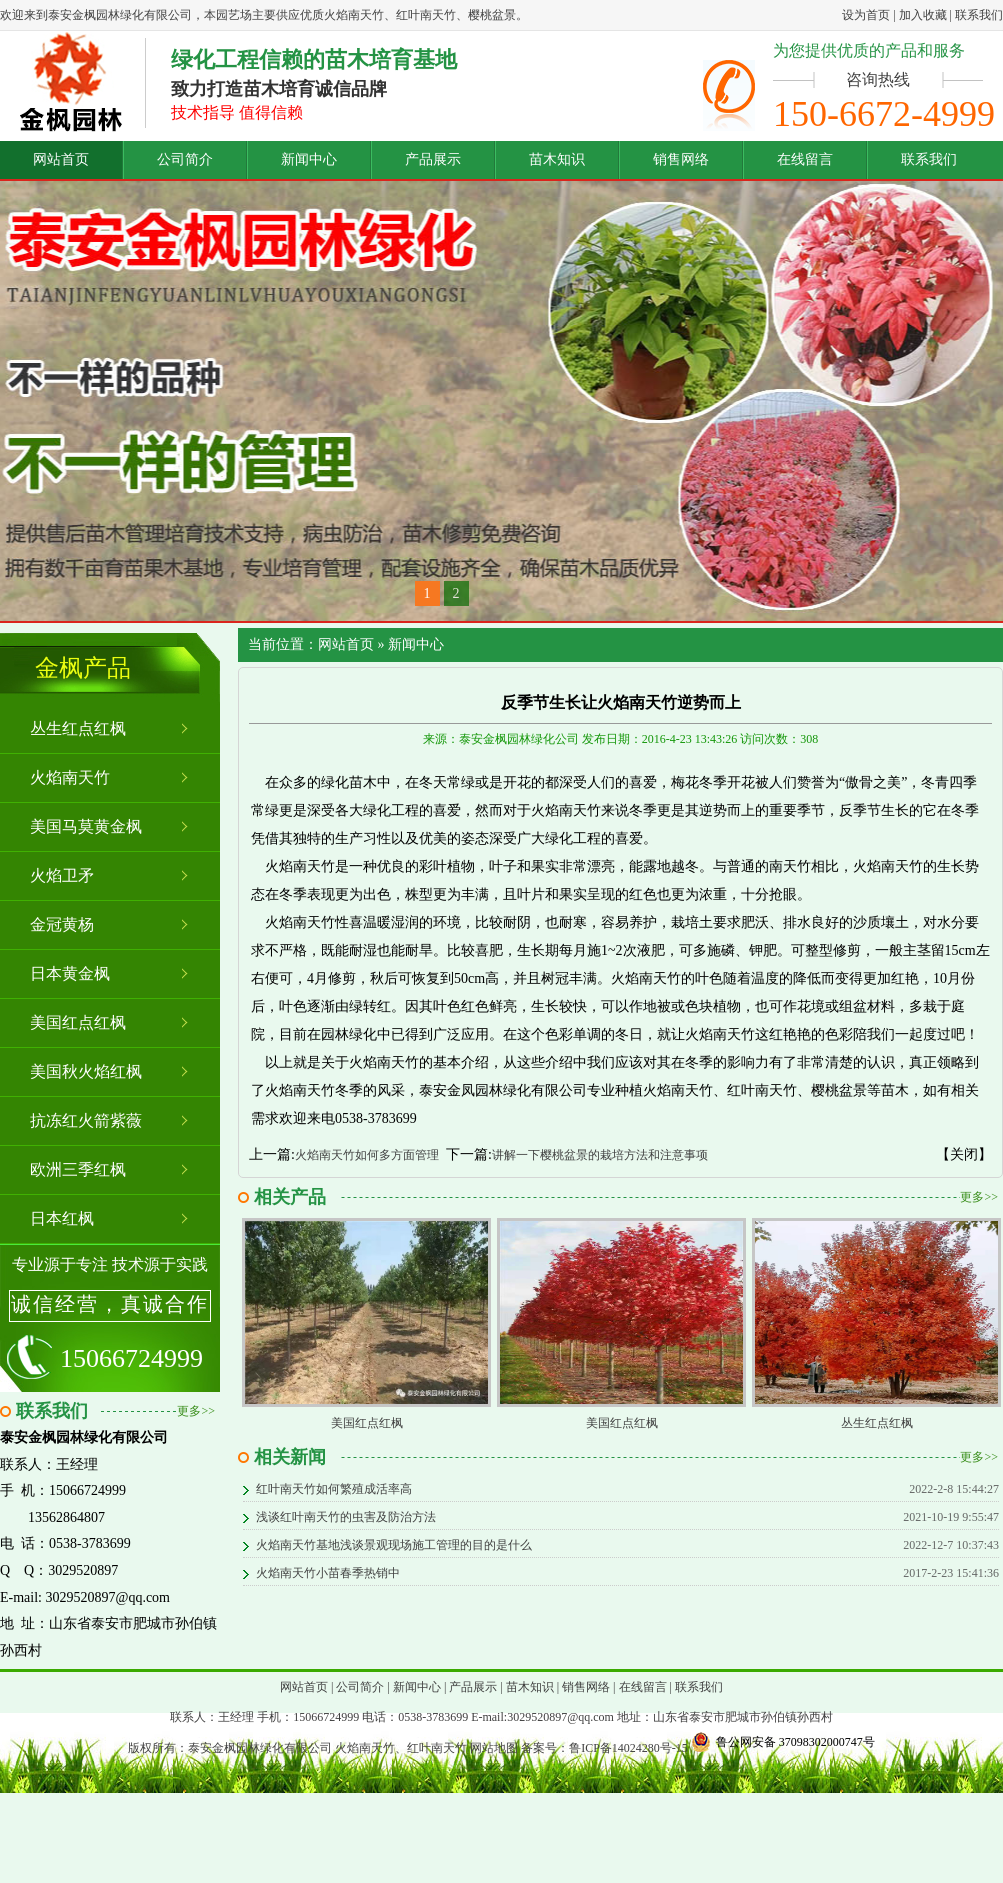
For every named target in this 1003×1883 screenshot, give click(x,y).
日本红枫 (62, 1218)
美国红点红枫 (78, 1022)
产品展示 (433, 159)
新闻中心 (309, 159)
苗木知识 (557, 159)
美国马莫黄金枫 (86, 826)
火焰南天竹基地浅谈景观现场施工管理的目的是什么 (394, 1545)
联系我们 (979, 15)
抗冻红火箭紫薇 (86, 1120)
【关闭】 (964, 1154)
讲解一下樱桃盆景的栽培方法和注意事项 (600, 1155)
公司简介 (185, 159)
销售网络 (681, 159)
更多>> (196, 1411)
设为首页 (866, 15)
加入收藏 (923, 15)
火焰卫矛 (62, 875)
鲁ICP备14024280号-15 (628, 1748)
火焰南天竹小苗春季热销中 (328, 1573)
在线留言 (805, 159)
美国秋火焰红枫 (86, 1071)
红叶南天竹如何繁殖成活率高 (334, 1489)
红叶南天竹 (437, 1748)
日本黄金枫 (70, 973)
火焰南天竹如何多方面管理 (367, 1155)
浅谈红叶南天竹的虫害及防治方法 (346, 1517)
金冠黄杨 (62, 924)
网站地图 (494, 1748)
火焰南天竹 (70, 777)
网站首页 (61, 159)
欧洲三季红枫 (78, 1169)
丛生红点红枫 (78, 728)
